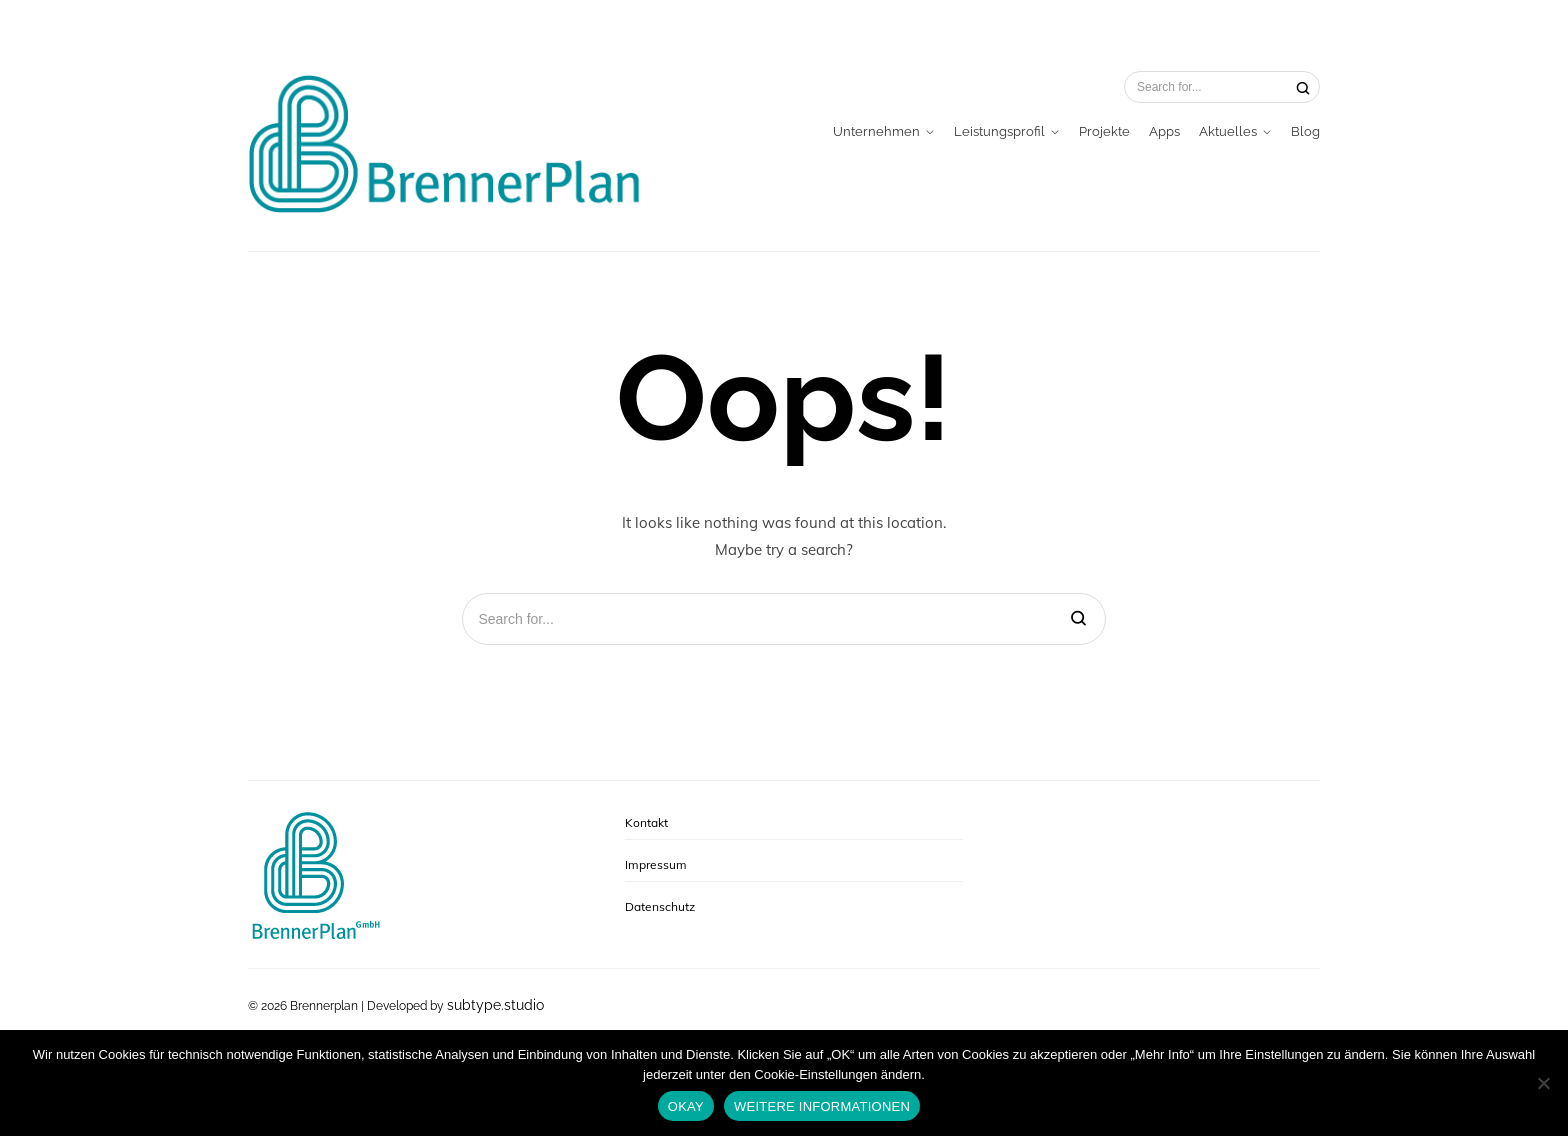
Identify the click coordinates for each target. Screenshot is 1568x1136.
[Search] (1303, 87)
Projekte (1104, 131)
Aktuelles (1228, 131)
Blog (1305, 131)
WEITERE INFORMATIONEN (822, 1106)
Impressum (656, 864)
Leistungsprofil (999, 131)
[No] (1543, 1083)
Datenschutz (660, 906)
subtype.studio (495, 1005)
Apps (1164, 131)
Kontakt (646, 822)
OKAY (686, 1106)
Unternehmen (876, 131)
